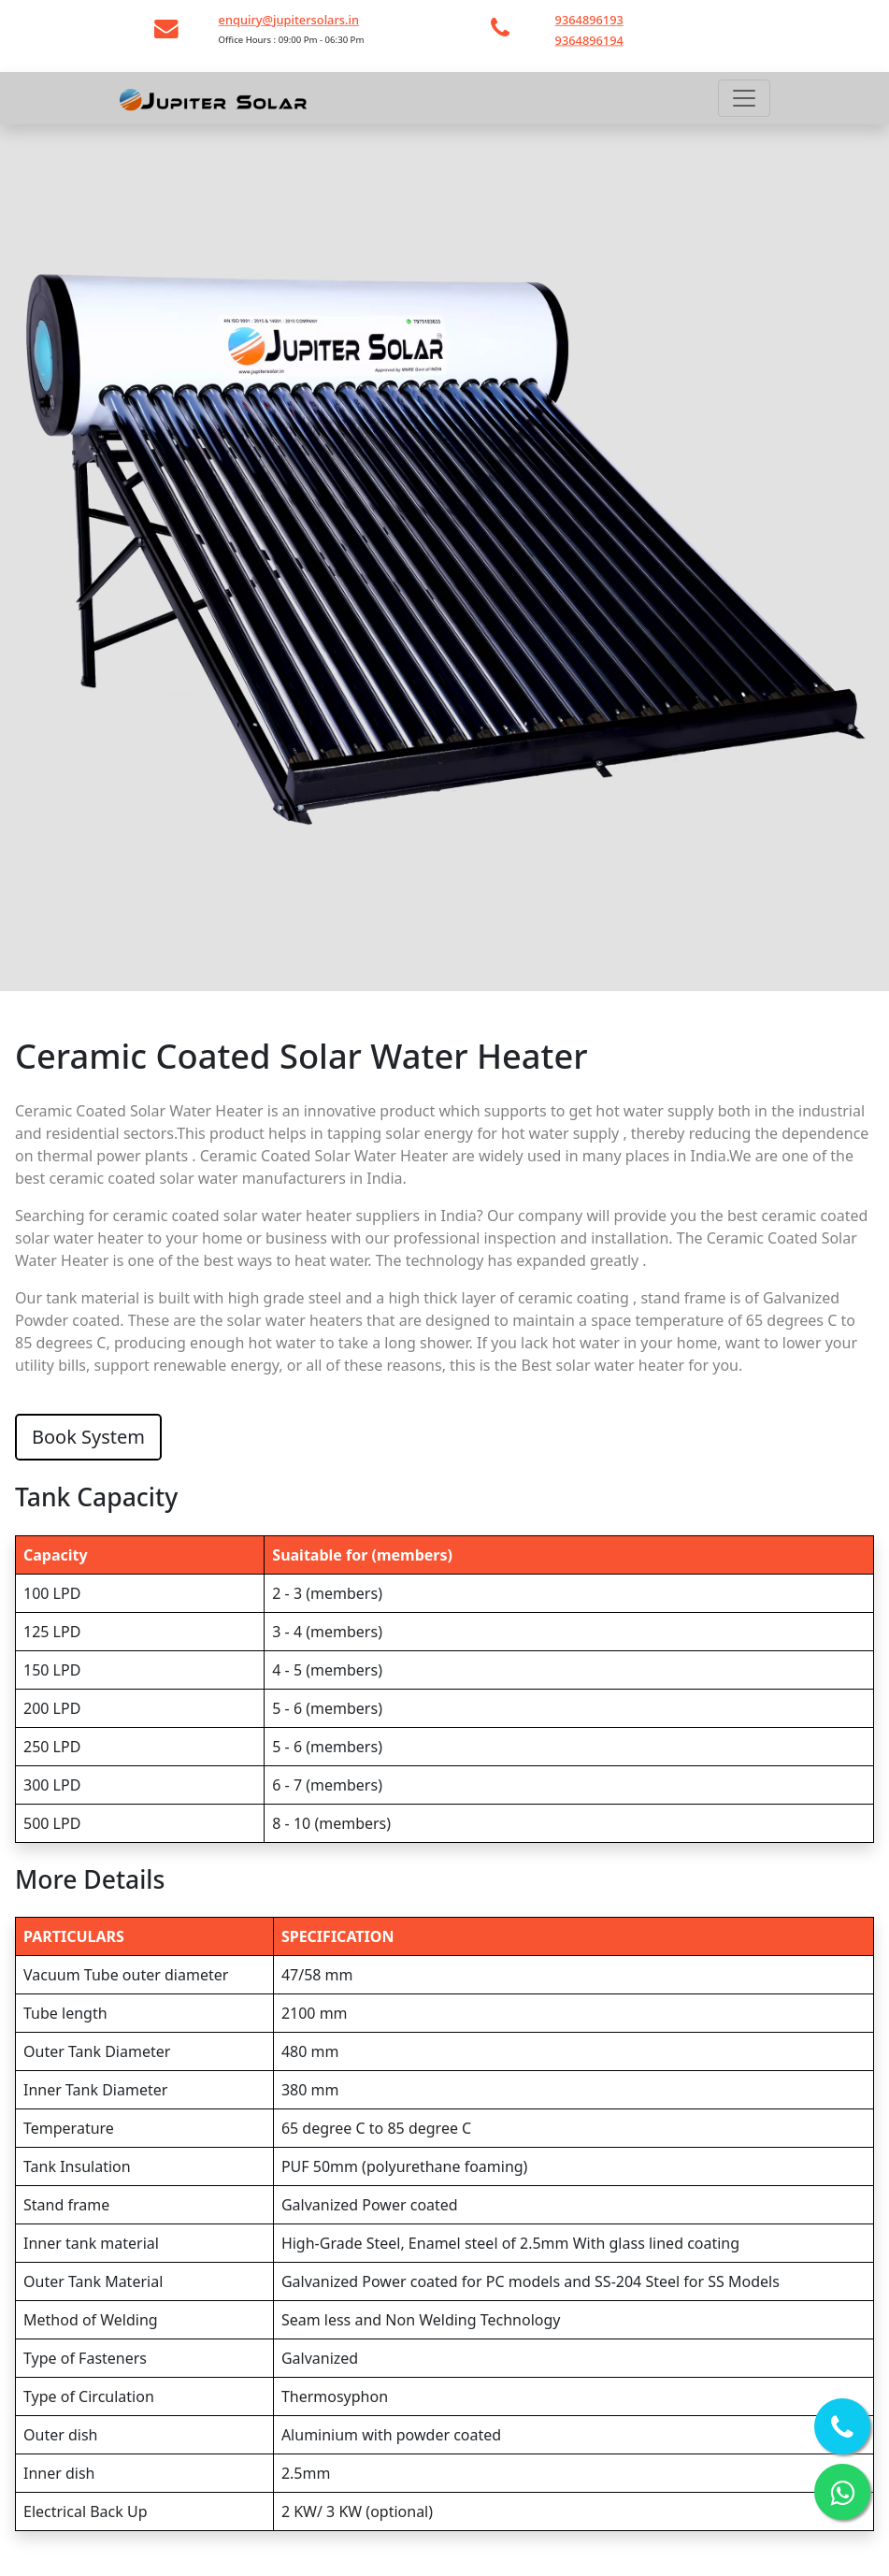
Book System (88, 1436)
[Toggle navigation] (744, 98)
